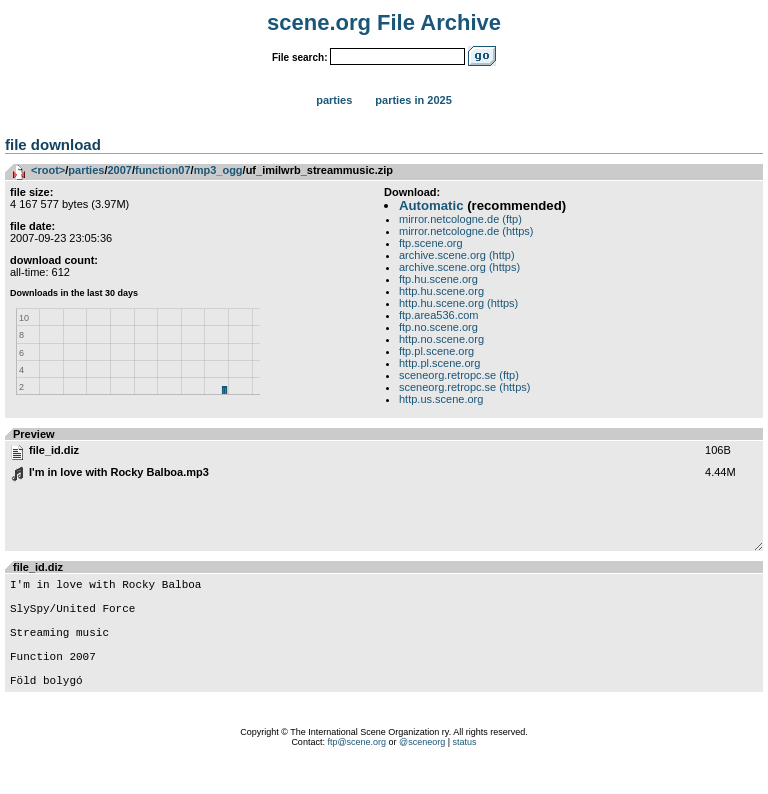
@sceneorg (422, 769)
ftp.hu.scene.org (438, 279)
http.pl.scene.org (439, 363)
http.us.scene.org (441, 399)
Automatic (431, 205)
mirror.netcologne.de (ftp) (460, 219)
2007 (119, 170)
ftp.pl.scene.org (436, 351)
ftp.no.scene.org (438, 327)
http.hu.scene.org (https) (458, 303)
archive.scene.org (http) (457, 255)
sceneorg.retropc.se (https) (464, 387)
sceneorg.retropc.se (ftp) (459, 375)
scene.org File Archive (384, 22)
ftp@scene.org (356, 769)
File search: (300, 57)
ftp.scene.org (431, 243)
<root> (48, 170)
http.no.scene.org (441, 339)
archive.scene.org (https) (459, 267)
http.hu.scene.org (441, 291)
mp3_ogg (218, 170)
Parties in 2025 (413, 100)
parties (86, 170)
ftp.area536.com (439, 315)
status (465, 769)
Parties (334, 100)
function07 (163, 170)
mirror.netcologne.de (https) (466, 231)
